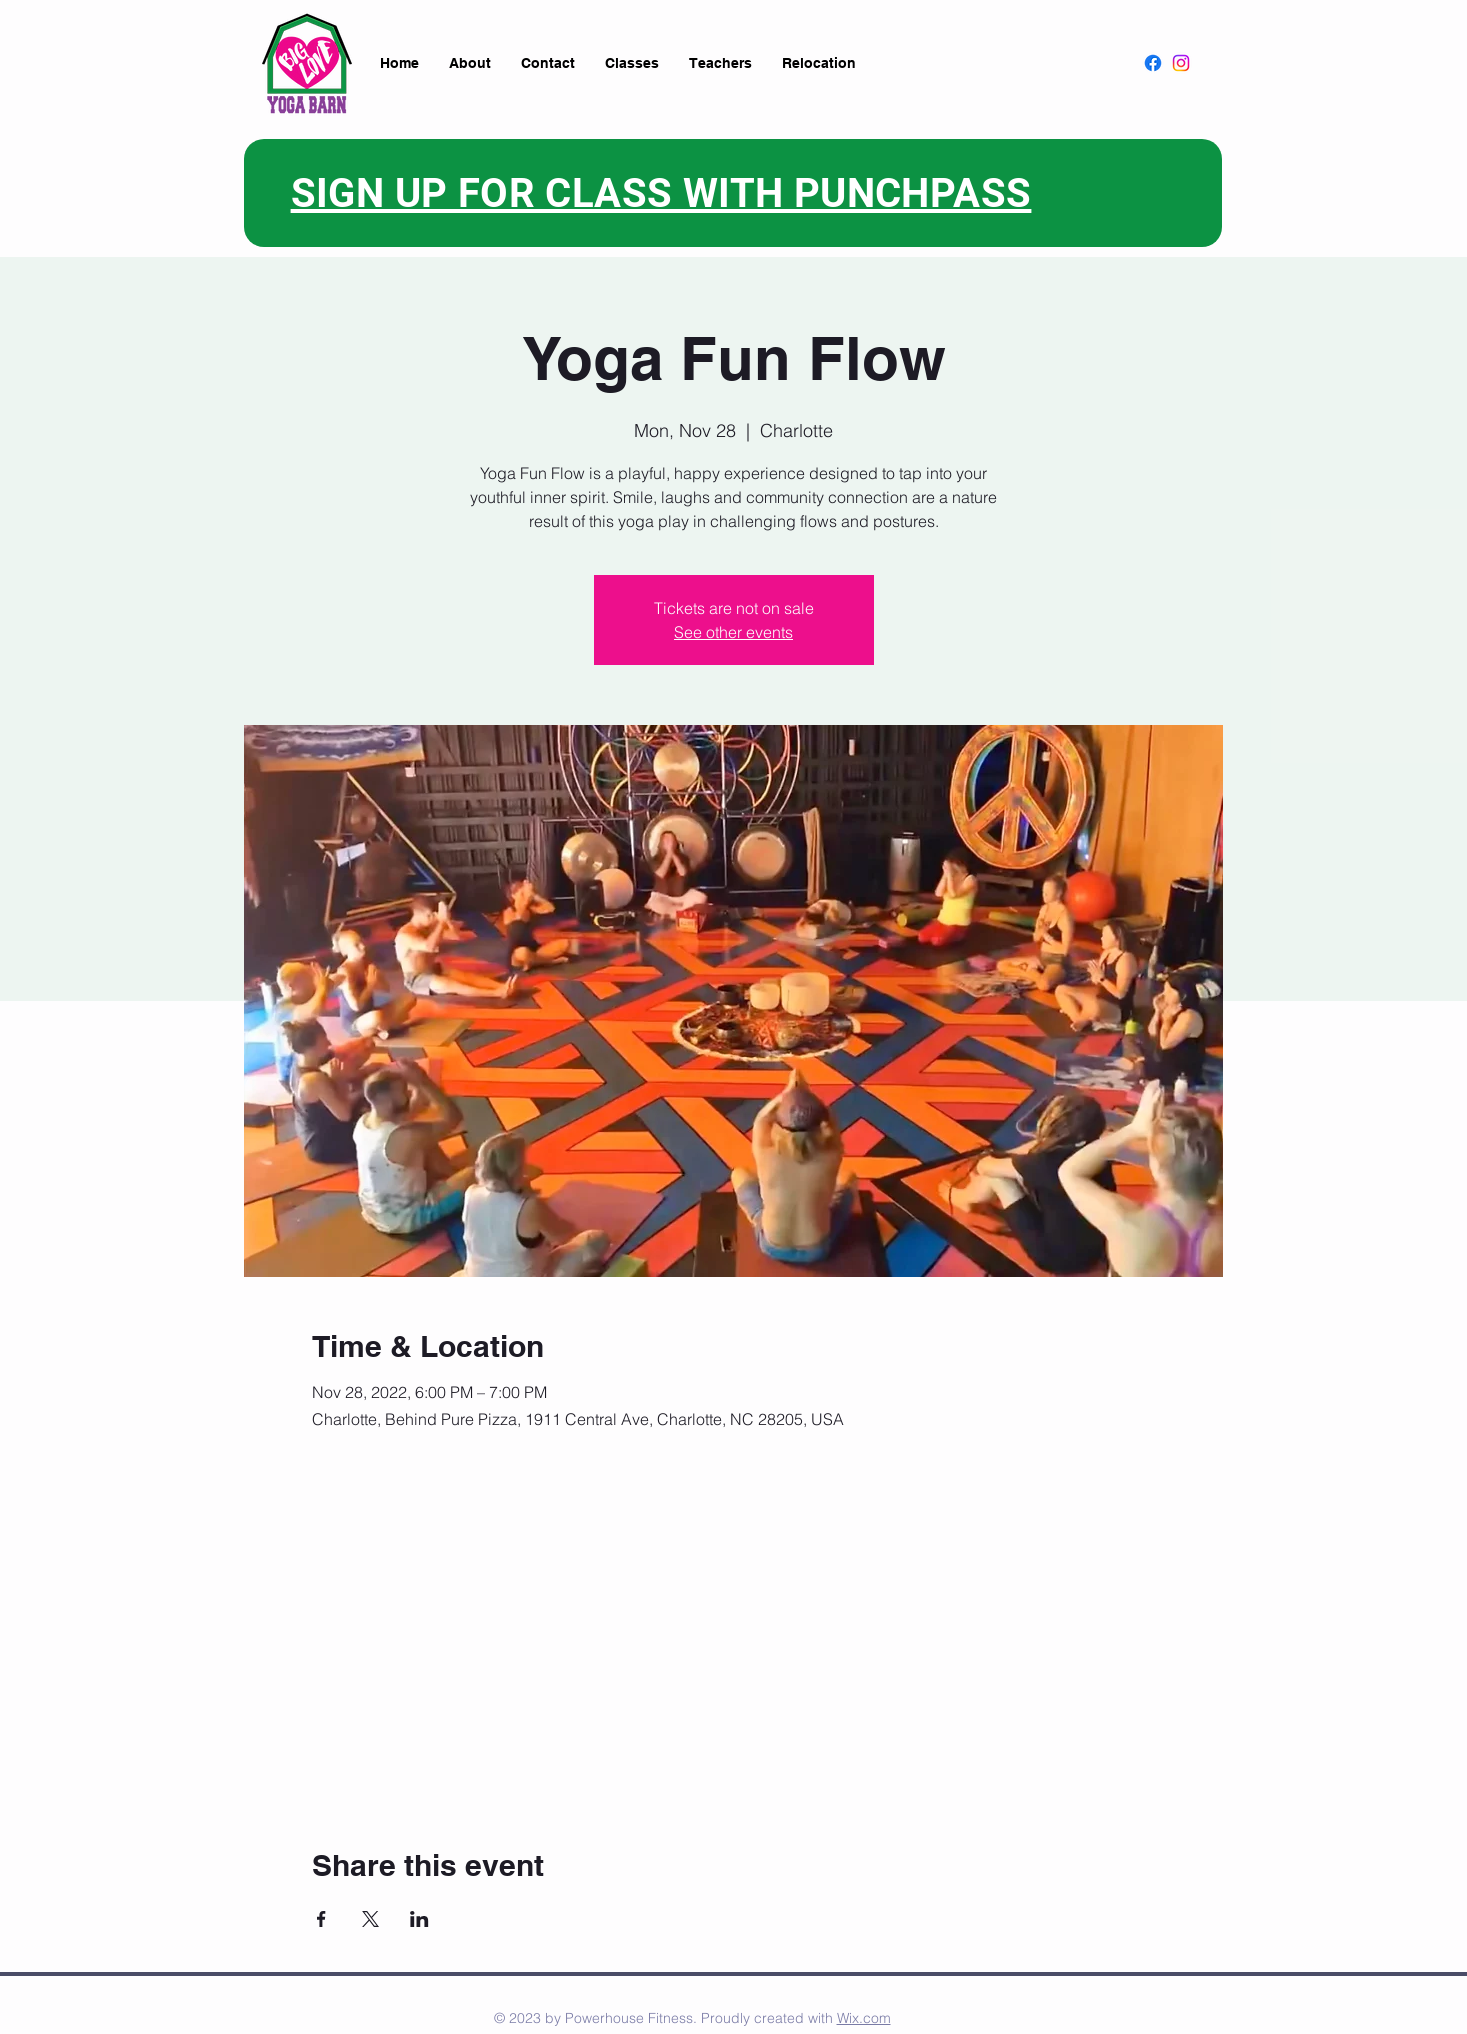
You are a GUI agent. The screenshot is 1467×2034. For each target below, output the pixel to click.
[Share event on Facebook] (321, 1919)
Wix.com (864, 2018)
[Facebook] (1153, 63)
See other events (733, 632)
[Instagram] (1181, 63)
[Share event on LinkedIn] (419, 1919)
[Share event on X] (370, 1919)
